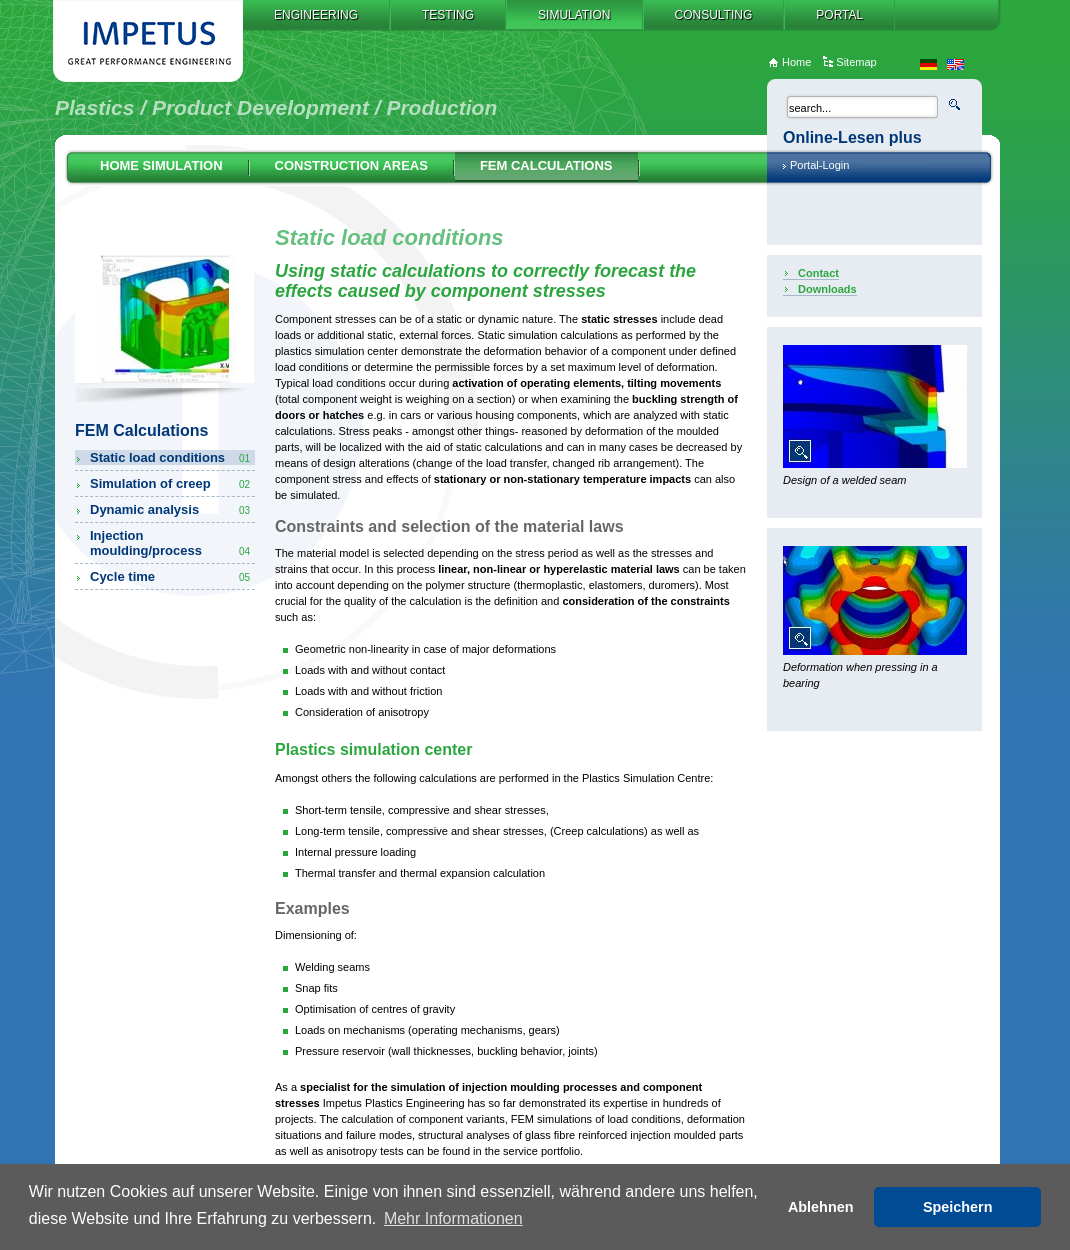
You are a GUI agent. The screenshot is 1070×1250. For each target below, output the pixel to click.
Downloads (827, 289)
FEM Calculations (546, 165)
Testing (448, 15)
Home (796, 62)
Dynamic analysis (171, 509)
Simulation (574, 15)
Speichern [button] (958, 1207)
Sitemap (856, 62)
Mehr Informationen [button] (453, 1218)
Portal (839, 15)
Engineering (316, 15)
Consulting (714, 15)
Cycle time (171, 576)
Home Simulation (161, 165)
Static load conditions (171, 457)
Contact (818, 273)
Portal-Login (819, 165)
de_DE (928, 64)
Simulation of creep (171, 483)
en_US (955, 64)
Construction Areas (351, 165)
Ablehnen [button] (821, 1207)
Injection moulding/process (171, 543)
